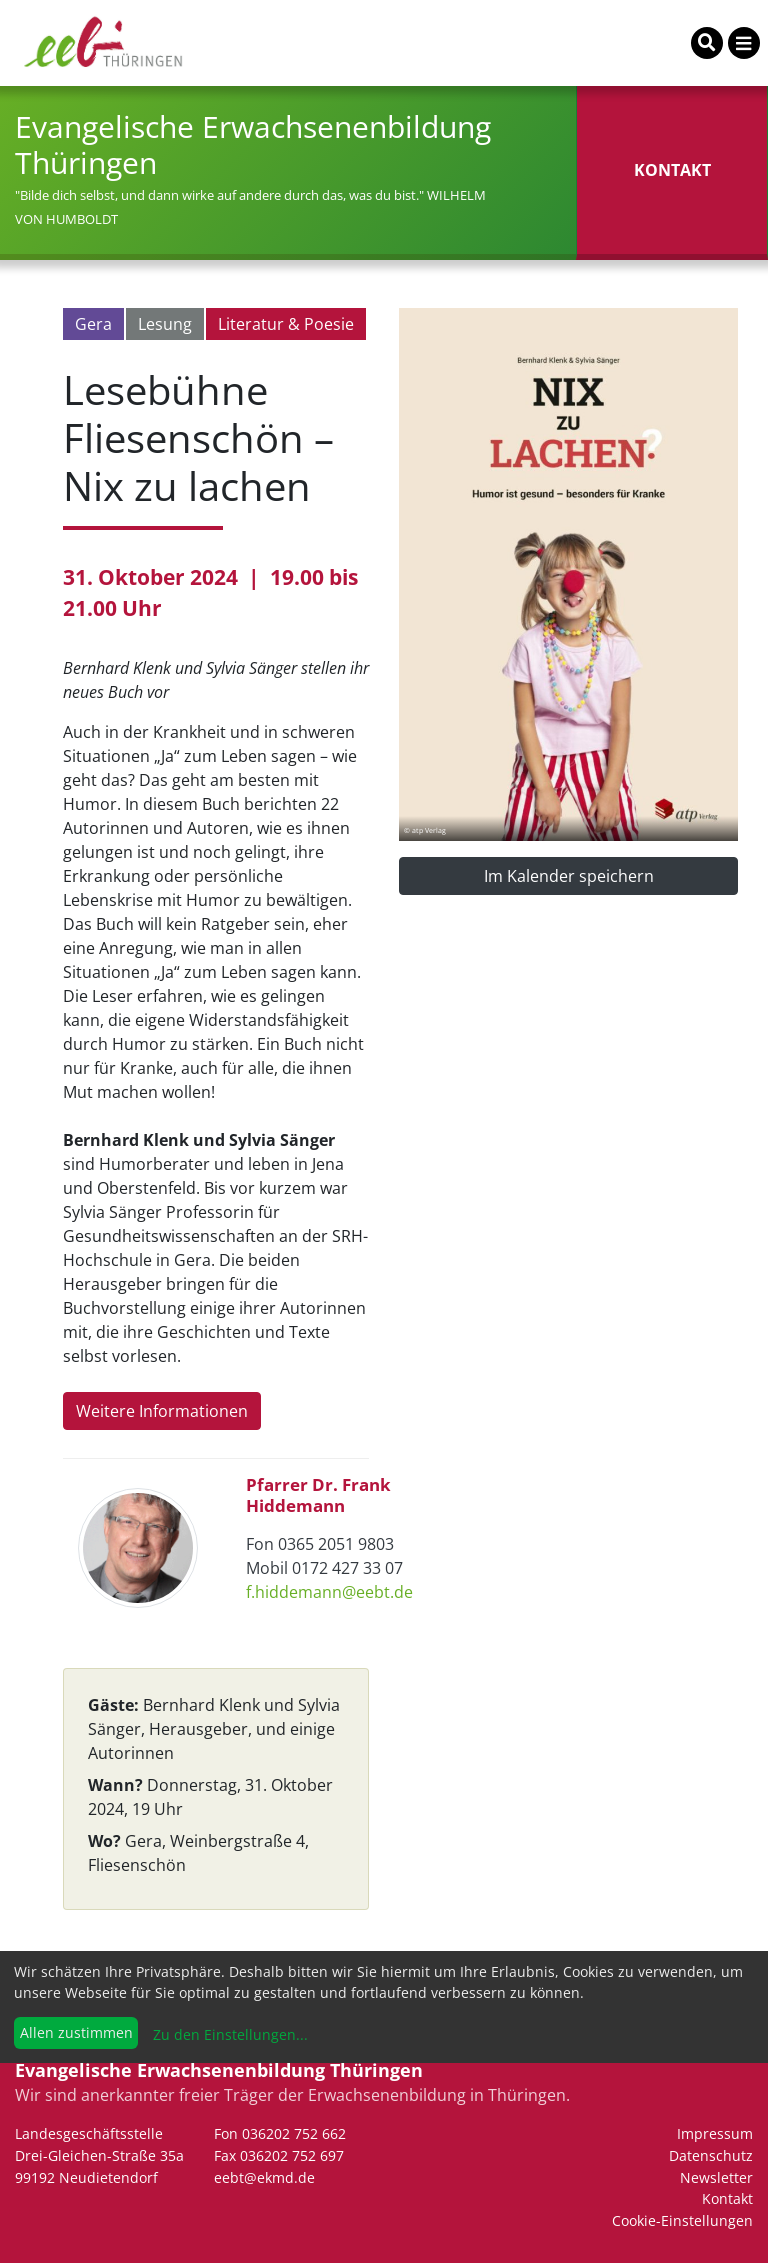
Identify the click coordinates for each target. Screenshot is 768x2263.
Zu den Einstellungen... (228, 2034)
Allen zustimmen (76, 2032)
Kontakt (727, 2198)
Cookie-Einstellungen (682, 2220)
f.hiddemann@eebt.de (329, 1592)
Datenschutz (711, 2155)
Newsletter (716, 2177)
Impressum (715, 2133)
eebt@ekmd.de (264, 2177)
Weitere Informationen (162, 1411)
